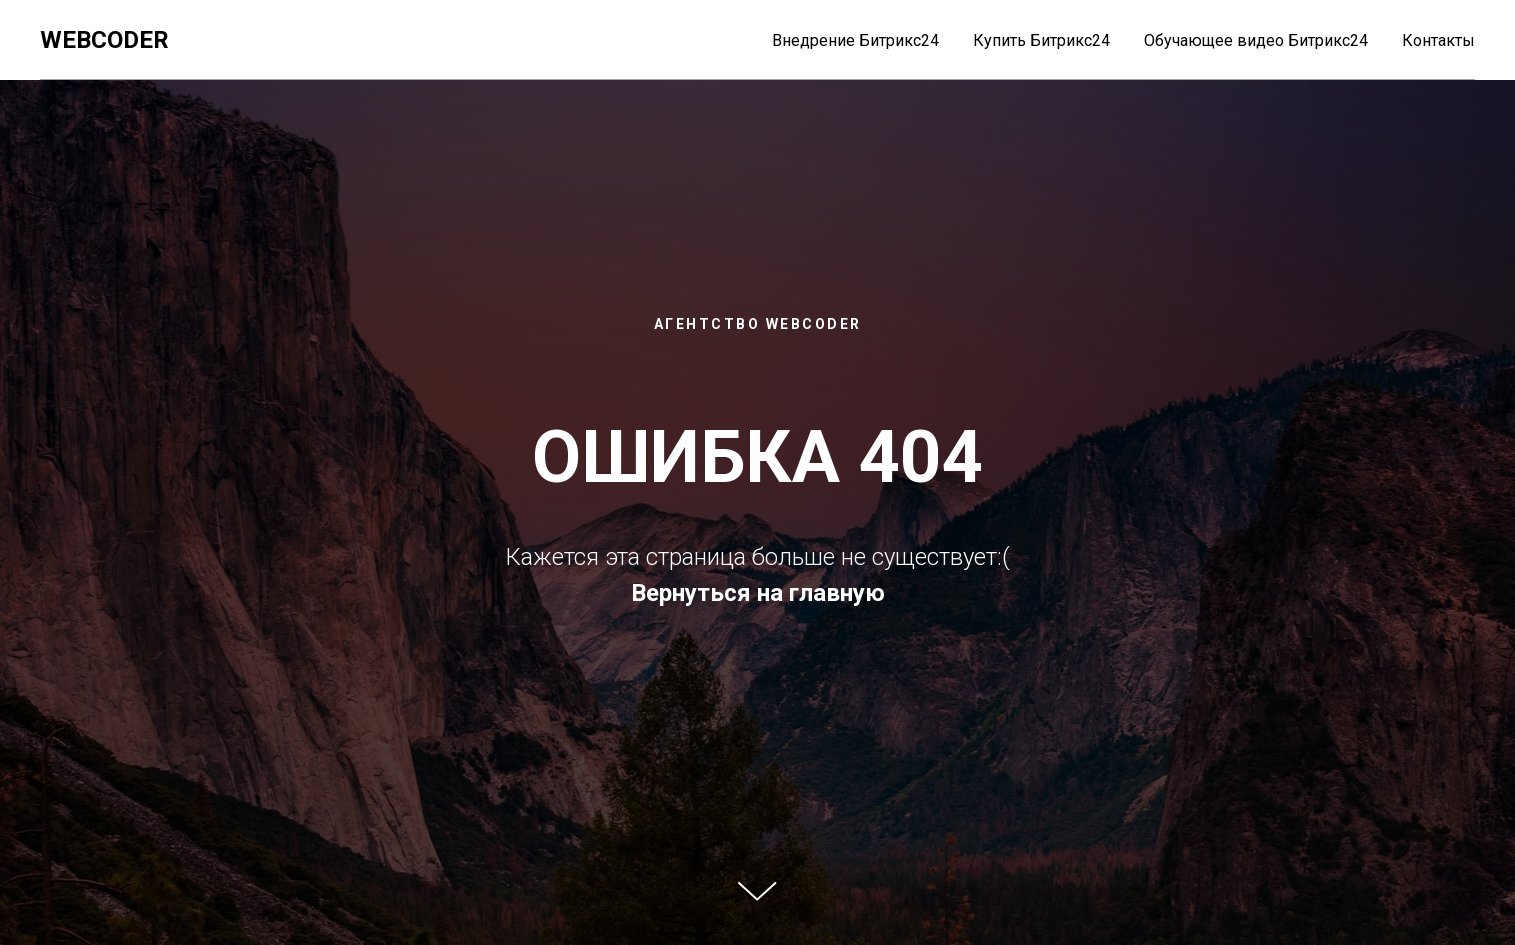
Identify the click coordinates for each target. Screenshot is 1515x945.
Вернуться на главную (758, 593)
